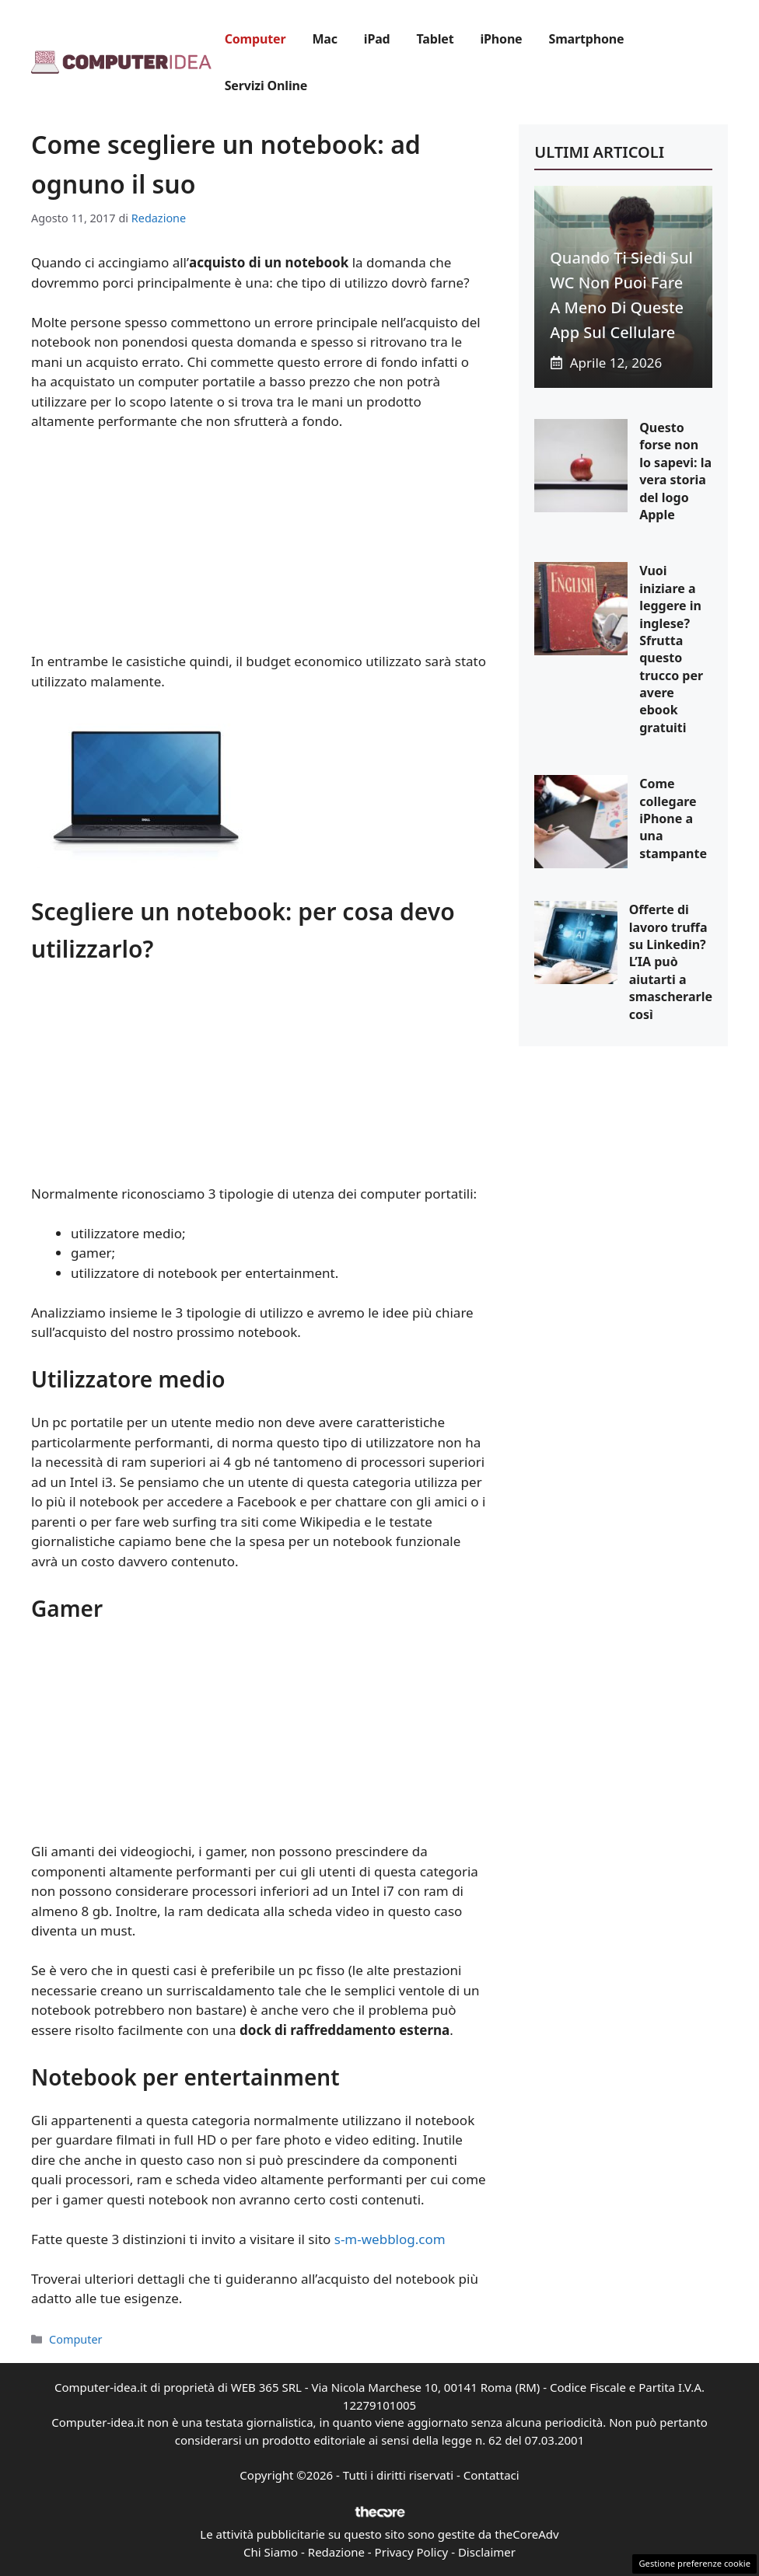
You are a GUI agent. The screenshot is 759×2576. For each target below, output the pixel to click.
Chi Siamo (270, 2552)
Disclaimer (487, 2552)
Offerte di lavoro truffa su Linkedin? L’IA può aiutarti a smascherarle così (670, 961)
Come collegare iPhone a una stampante (673, 818)
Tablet (435, 38)
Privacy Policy (412, 2552)
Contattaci (491, 2475)
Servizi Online (266, 85)
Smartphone (586, 38)
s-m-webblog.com (390, 2239)
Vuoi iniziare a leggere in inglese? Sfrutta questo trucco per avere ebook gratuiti (671, 649)
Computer (255, 38)
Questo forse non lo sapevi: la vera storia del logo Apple (675, 471)
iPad (377, 38)
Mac (324, 38)
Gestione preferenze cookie (694, 2563)
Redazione (336, 2552)
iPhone (501, 38)
